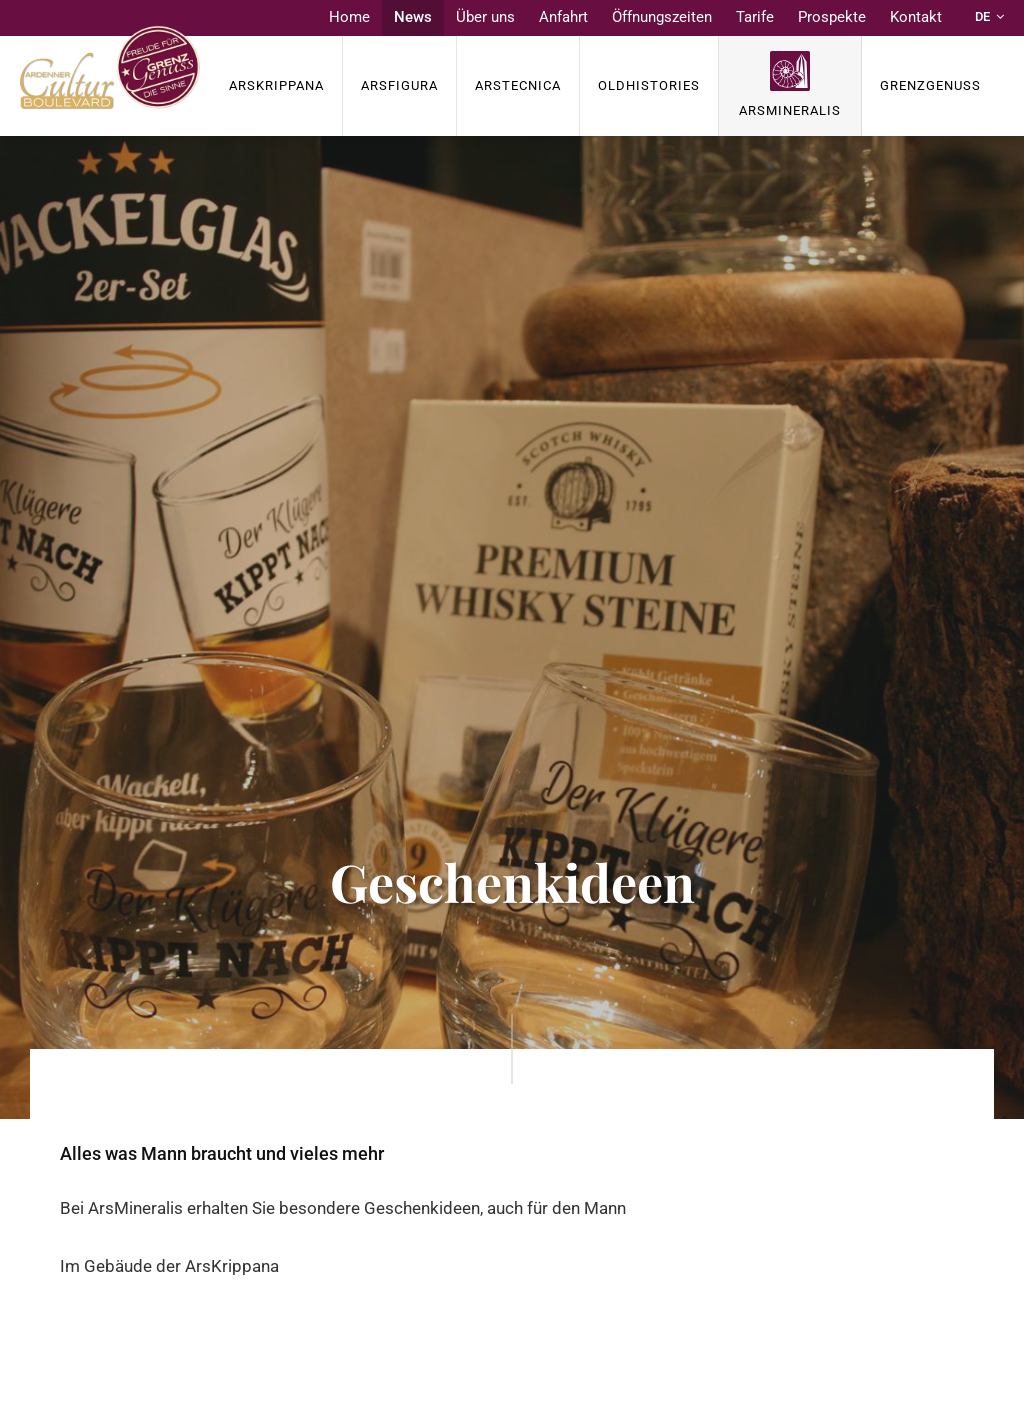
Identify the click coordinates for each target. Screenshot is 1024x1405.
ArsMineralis (790, 110)
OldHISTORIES (649, 85)
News (413, 17)
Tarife (755, 17)
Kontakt (916, 17)
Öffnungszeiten (662, 17)
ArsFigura (399, 85)
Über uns (485, 17)
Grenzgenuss (930, 85)
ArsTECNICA (518, 85)
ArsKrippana (276, 85)
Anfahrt (563, 17)
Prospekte (832, 17)
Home (349, 17)
